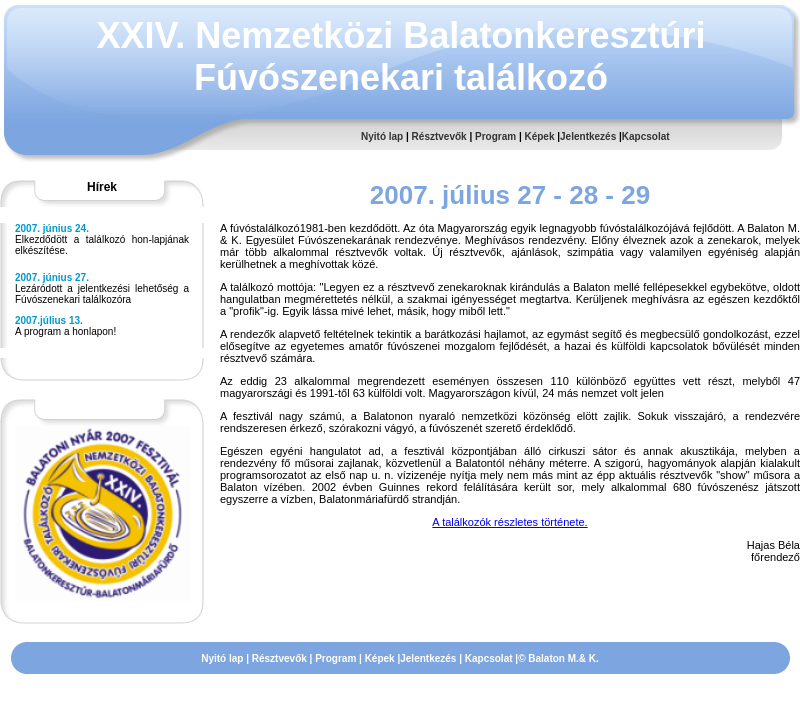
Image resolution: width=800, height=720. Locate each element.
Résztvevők (439, 136)
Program (495, 136)
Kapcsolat (646, 136)
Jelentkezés (588, 136)
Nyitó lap (382, 136)
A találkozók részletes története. (509, 522)
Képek (539, 136)
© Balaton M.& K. (558, 658)
